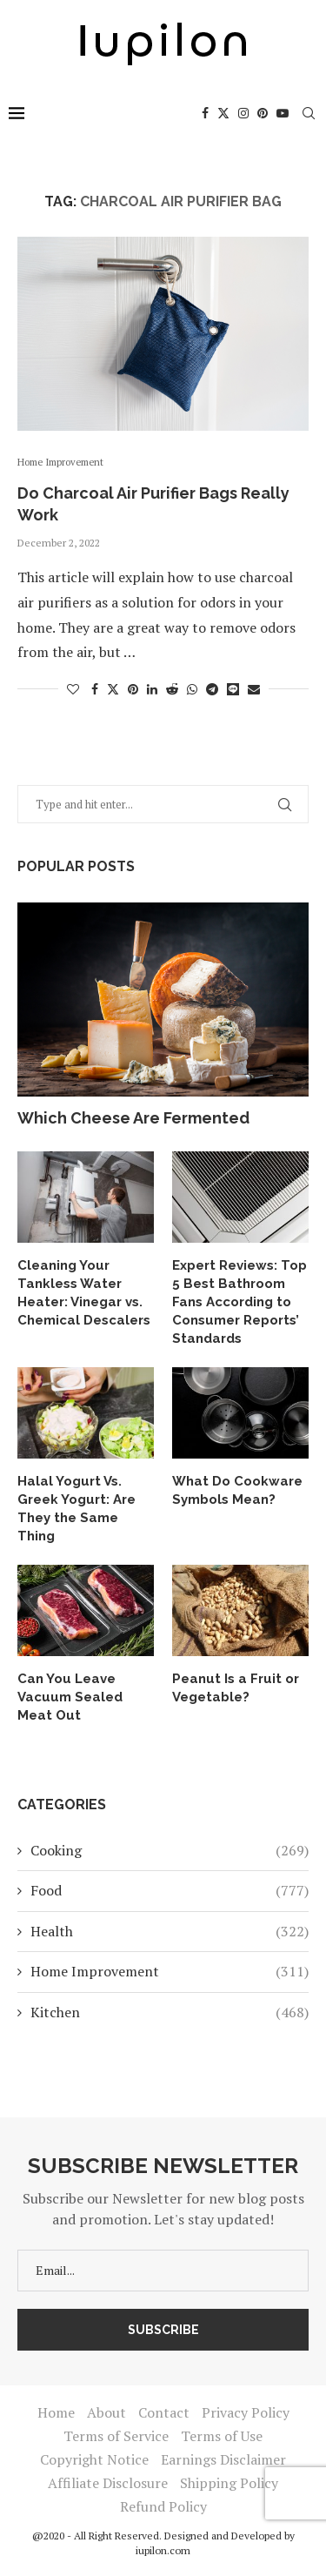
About (106, 2412)
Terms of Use (222, 2435)
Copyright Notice (94, 2459)
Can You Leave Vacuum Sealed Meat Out (70, 1697)
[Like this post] (73, 689)
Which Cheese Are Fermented (133, 1118)
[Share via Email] (254, 689)
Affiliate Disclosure (108, 2482)
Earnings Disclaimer (223, 2459)
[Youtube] (282, 113)
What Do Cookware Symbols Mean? (237, 1490)
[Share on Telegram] (212, 689)
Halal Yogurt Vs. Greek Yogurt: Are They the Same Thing (76, 1508)
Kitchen (169, 2012)
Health (169, 1931)
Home (56, 2412)
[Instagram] (243, 113)
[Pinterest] (262, 113)
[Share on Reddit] (172, 689)
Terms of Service (116, 2435)
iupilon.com (163, 2550)
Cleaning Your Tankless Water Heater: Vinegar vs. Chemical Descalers (83, 1293)
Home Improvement (169, 1971)
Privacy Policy (245, 2412)
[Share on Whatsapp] (192, 689)
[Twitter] (223, 113)
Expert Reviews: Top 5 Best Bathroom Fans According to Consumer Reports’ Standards (239, 1302)
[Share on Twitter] (113, 689)
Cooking (169, 1850)
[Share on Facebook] (94, 689)
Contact (164, 2412)
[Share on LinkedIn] (152, 689)
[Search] (308, 113)
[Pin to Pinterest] (133, 689)
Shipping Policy (229, 2482)
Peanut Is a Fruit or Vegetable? (235, 1688)
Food (169, 1890)
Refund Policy (163, 2506)
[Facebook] (205, 113)
